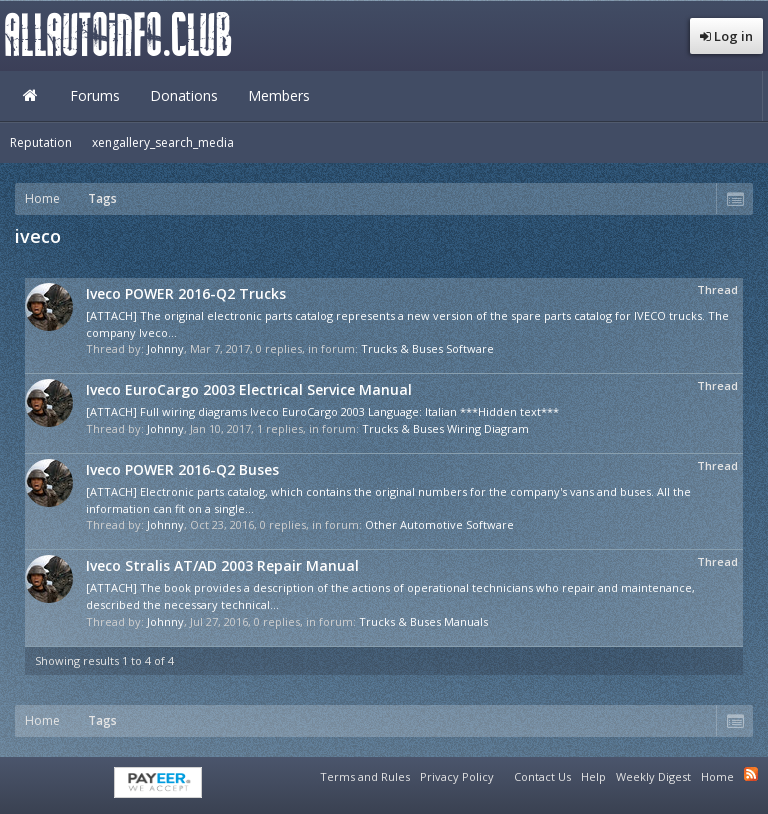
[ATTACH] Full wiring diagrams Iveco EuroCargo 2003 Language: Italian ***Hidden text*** (322, 411)
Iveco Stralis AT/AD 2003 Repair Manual (222, 565)
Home (30, 96)
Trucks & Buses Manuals (423, 621)
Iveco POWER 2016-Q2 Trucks (186, 293)
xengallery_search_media (163, 142)
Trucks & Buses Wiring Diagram (445, 428)
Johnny (165, 348)
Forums (95, 95)
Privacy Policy (457, 776)
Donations (184, 95)
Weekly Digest (653, 776)
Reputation (41, 142)
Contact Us (542, 776)
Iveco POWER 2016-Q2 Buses (182, 469)
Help (593, 776)
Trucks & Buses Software (427, 348)
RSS (751, 774)
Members (279, 95)
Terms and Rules (365, 776)
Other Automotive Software (439, 524)
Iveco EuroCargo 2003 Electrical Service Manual (249, 389)
